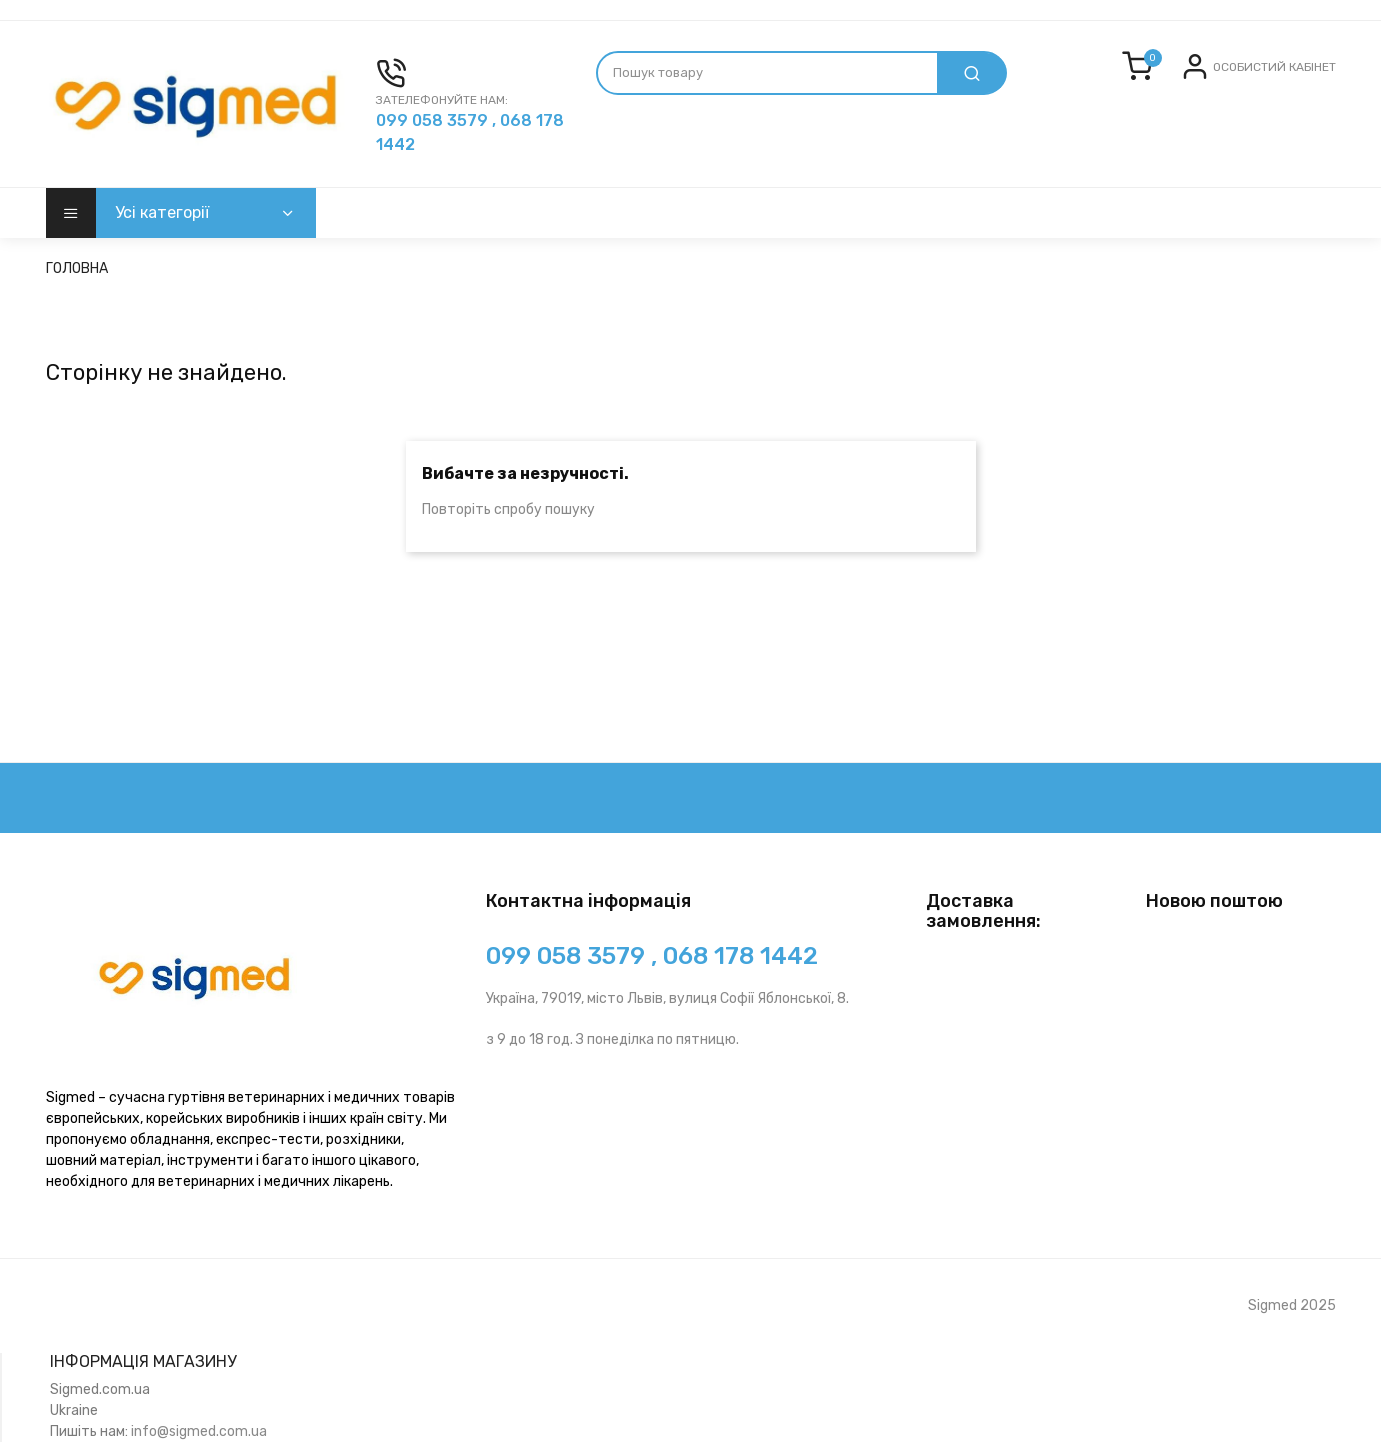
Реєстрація (1293, 82)
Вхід (1229, 82)
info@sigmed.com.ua (199, 1431)
